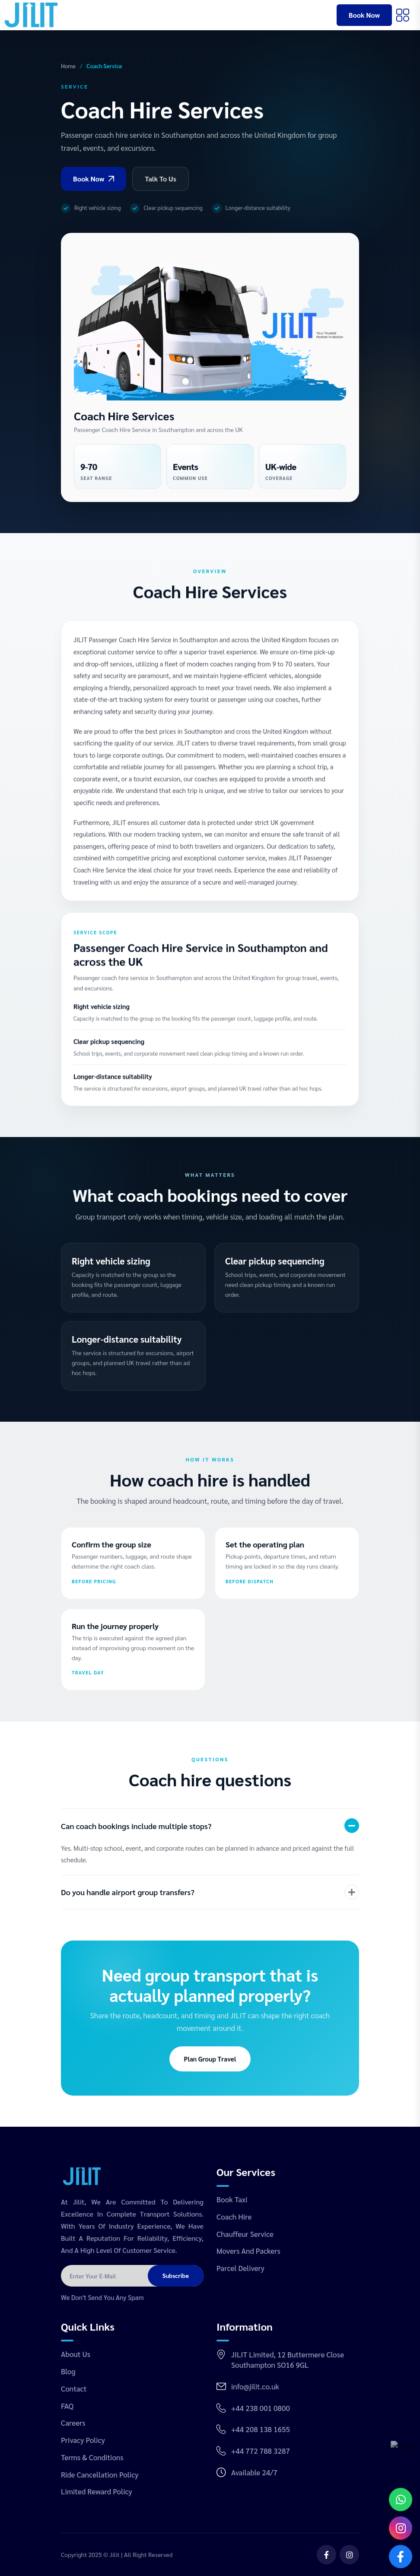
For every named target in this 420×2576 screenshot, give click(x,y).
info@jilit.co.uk (255, 2386)
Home (68, 66)
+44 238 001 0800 (260, 2408)
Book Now (364, 14)
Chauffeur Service (245, 2234)
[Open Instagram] (400, 2528)
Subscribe (175, 2275)
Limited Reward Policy (96, 2491)
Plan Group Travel (210, 2059)
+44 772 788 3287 (260, 2450)
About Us (75, 2354)
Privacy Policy (83, 2440)
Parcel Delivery (240, 2268)
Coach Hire (233, 2216)
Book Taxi (232, 2199)
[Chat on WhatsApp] (400, 2499)
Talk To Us (160, 178)
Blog (68, 2371)
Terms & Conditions (92, 2457)
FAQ (67, 2406)
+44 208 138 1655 (260, 2429)
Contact (73, 2388)
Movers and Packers (248, 2250)
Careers (73, 2422)
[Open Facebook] (400, 2556)
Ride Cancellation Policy (99, 2474)
